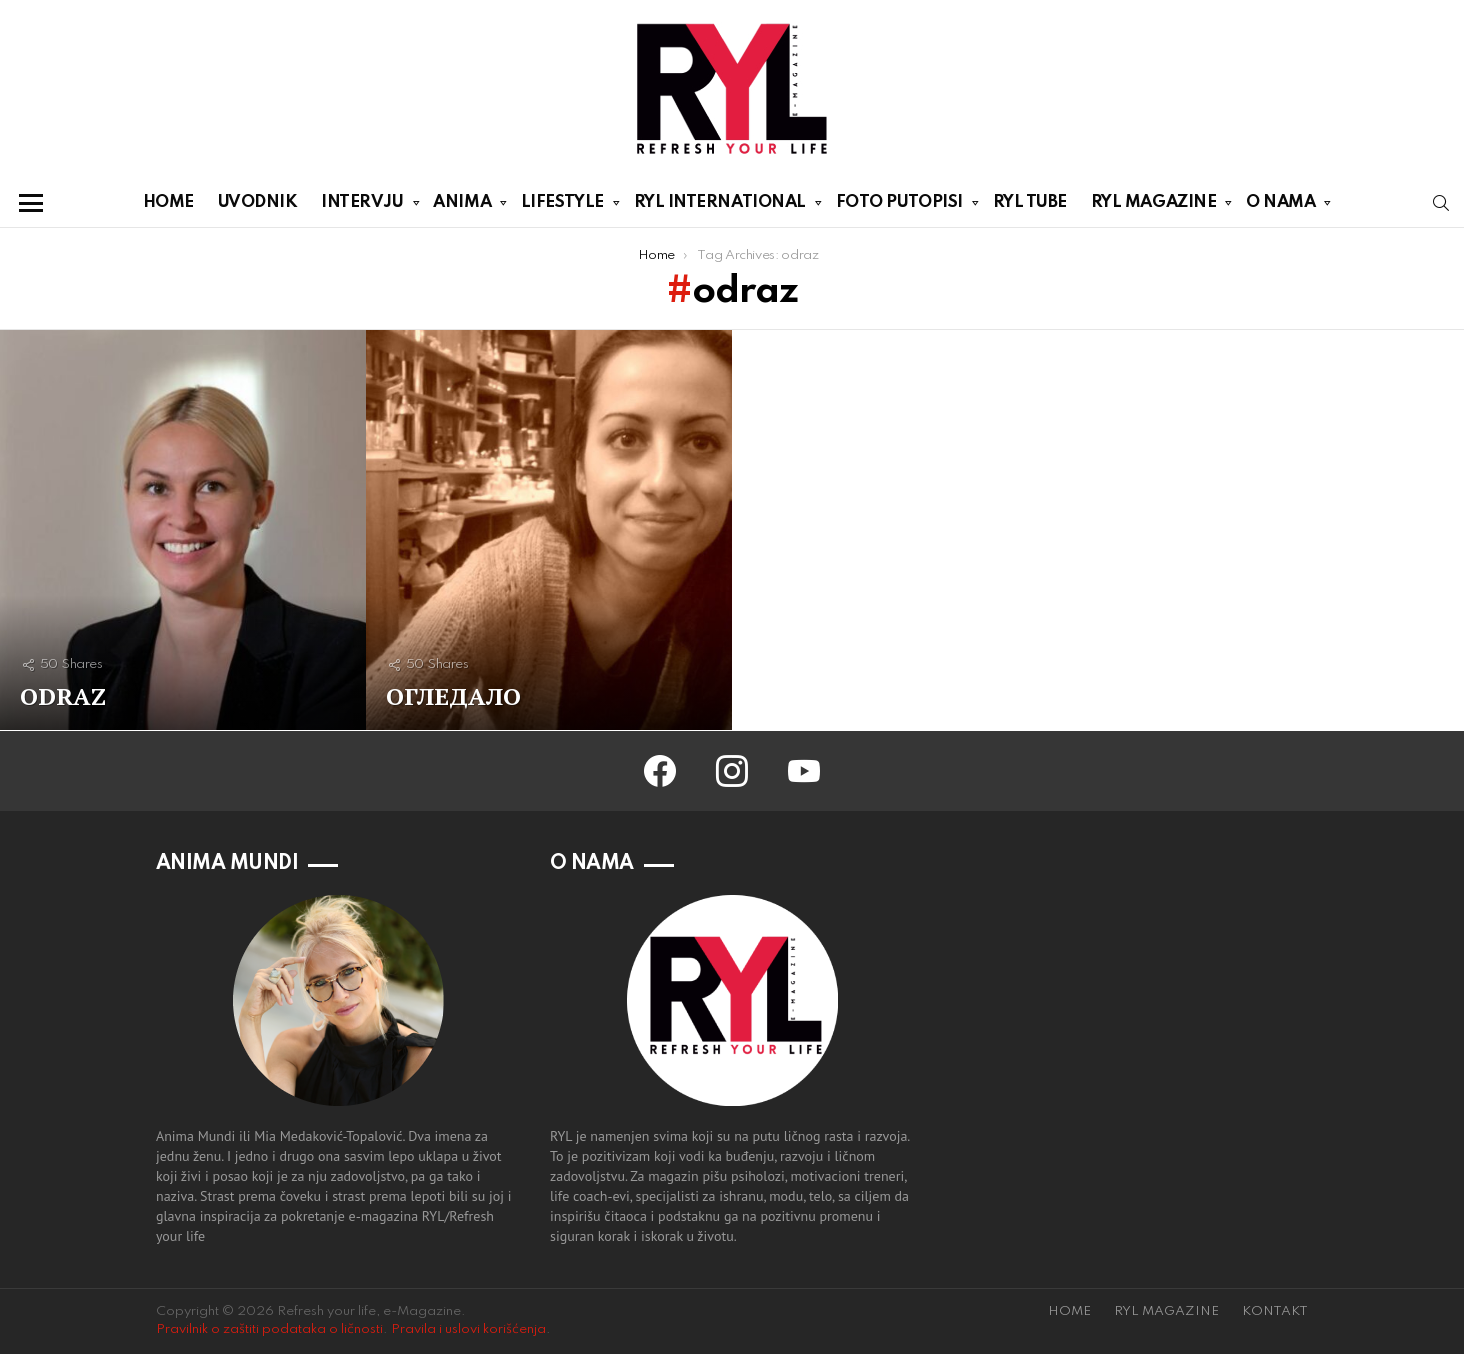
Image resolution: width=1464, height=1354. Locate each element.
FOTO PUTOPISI (899, 206)
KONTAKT (1275, 1311)
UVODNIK (258, 202)
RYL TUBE (1030, 202)
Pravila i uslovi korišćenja (468, 1329)
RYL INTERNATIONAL (720, 206)
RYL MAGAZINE (1154, 206)
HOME (168, 202)
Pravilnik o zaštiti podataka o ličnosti (269, 1329)
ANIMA (462, 206)
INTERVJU (362, 206)
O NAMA (1280, 206)
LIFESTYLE (562, 206)
